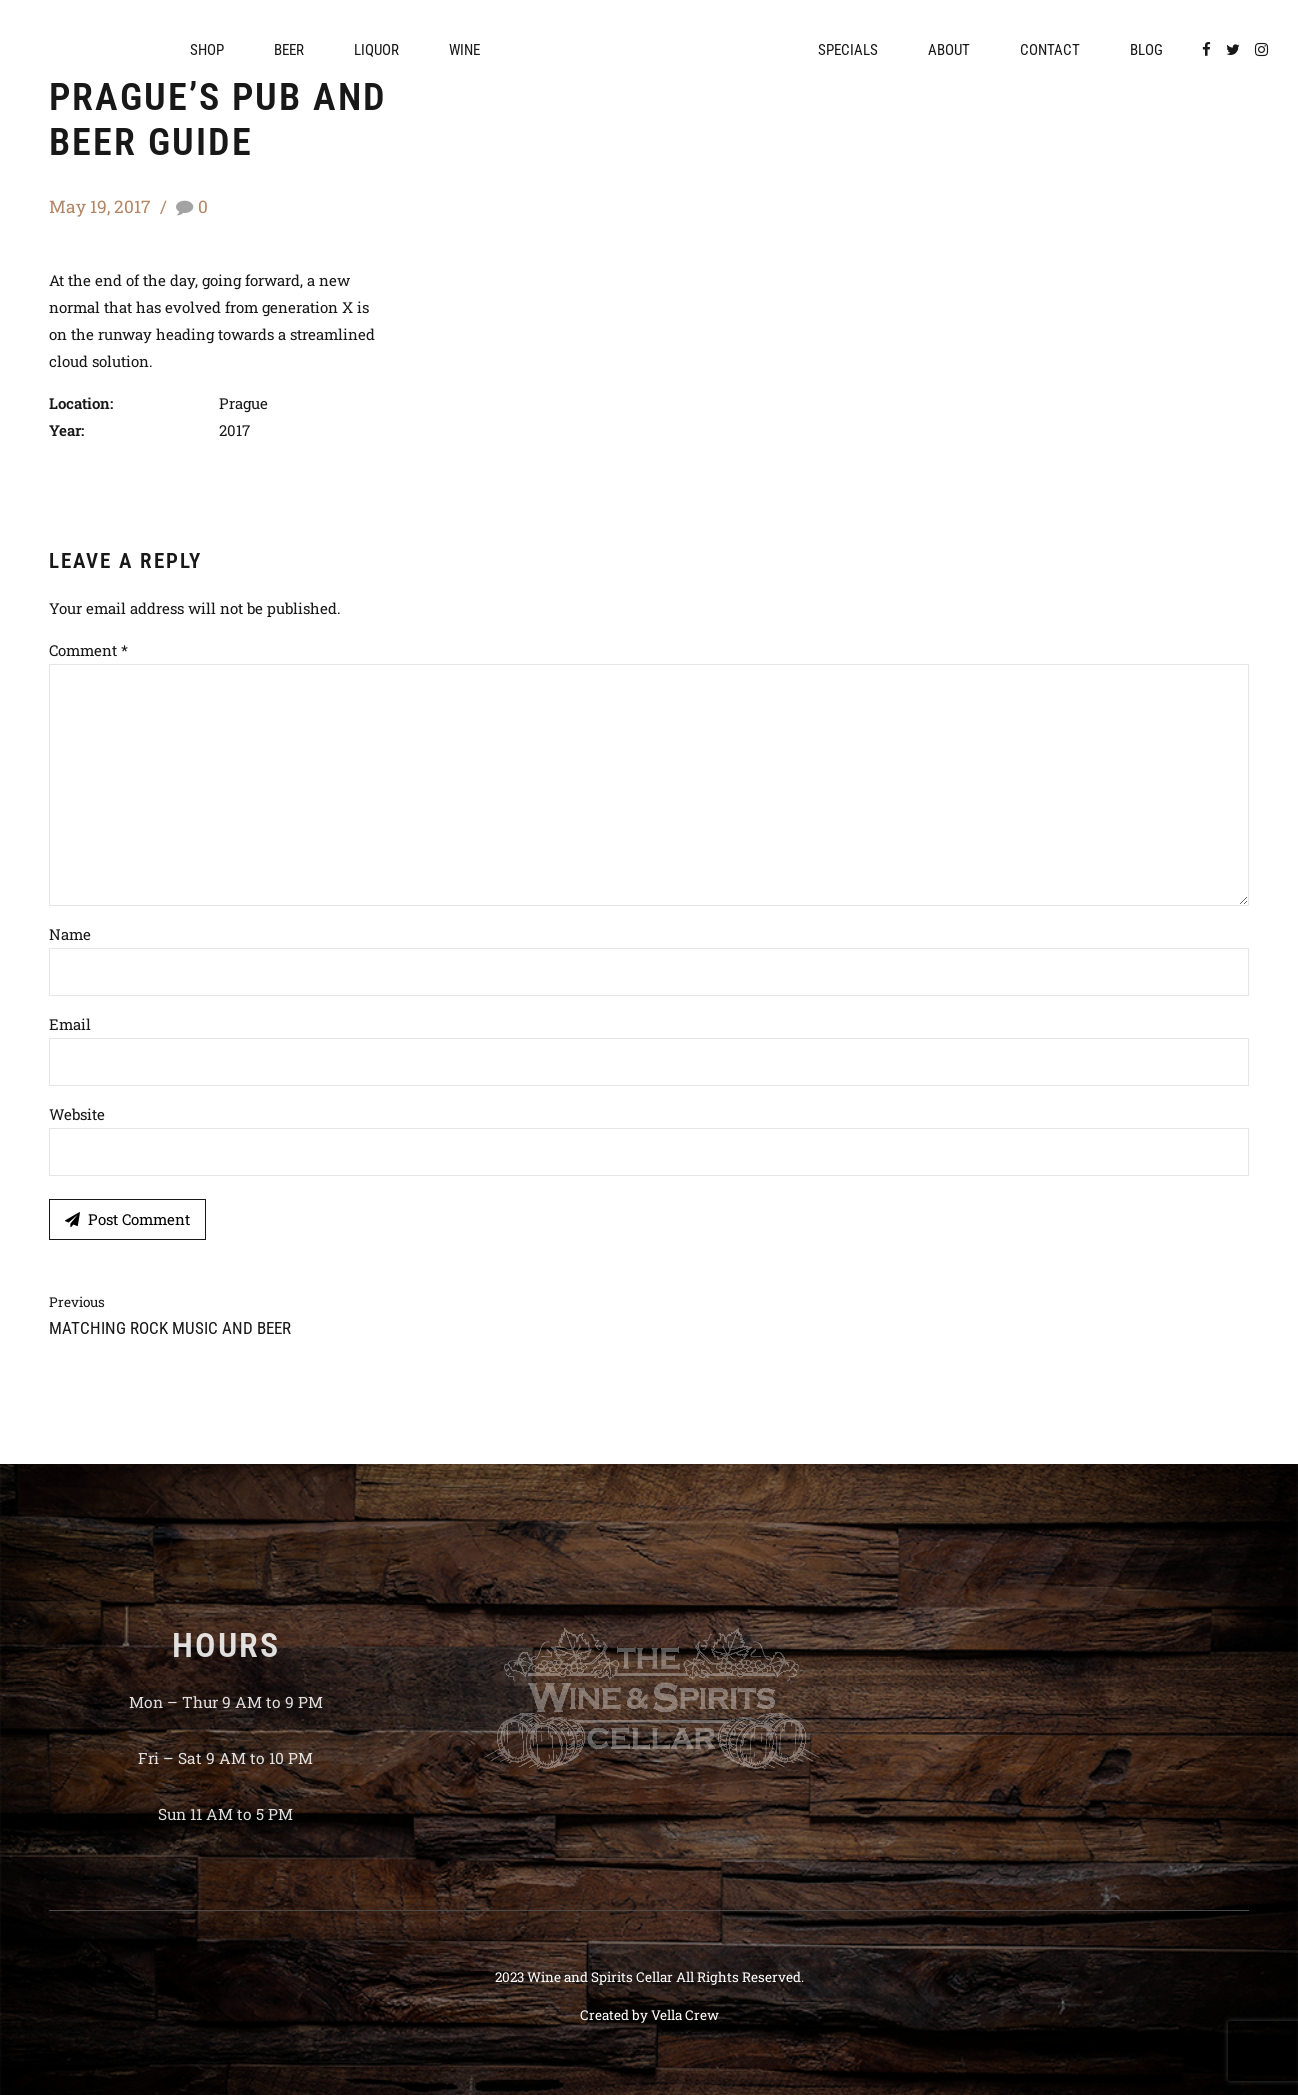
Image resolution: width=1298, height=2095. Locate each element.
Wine (464, 50)
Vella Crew (685, 2015)
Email (70, 1024)
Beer (289, 50)
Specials (848, 50)
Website (77, 1114)
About (949, 50)
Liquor (376, 50)
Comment (88, 650)
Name (70, 934)
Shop (207, 50)
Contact (1050, 50)
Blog (1146, 50)
